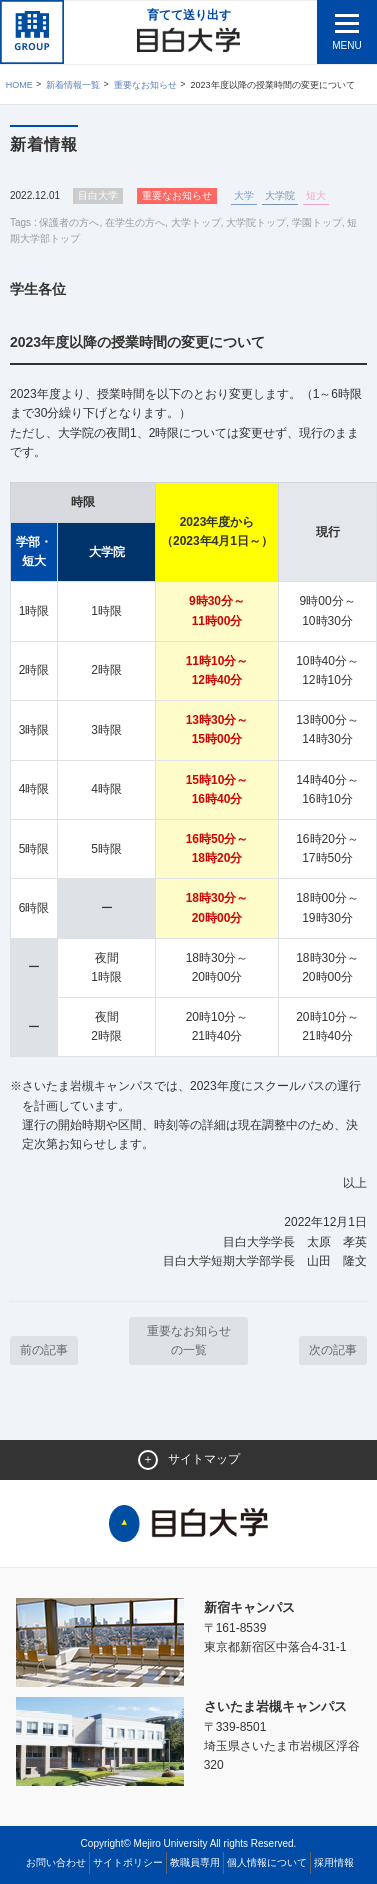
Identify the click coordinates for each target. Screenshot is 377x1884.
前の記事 (44, 1350)
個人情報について (267, 1862)
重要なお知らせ (145, 85)
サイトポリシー (128, 1862)
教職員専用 (195, 1862)
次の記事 (333, 1350)
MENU (346, 45)
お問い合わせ (56, 1862)
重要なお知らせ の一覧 (189, 1340)
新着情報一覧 (73, 85)
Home (19, 85)
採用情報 (334, 1862)
